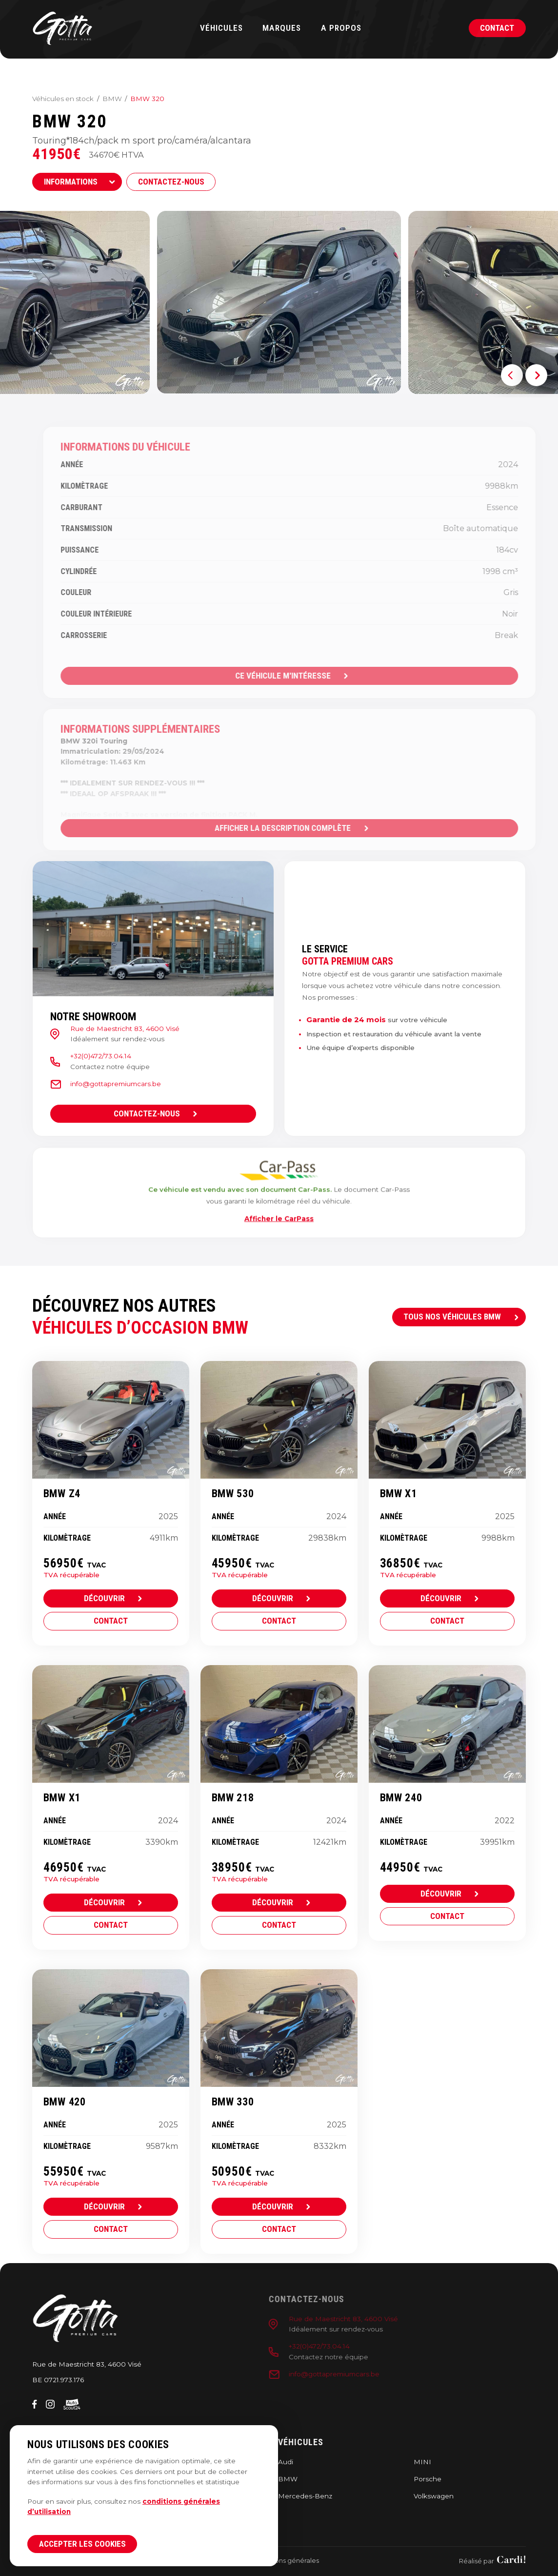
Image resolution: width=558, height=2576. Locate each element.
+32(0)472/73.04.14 (90, 1056)
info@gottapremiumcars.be (105, 1084)
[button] (512, 375)
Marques (281, 28)
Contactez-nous (171, 181)
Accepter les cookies (82, 2544)
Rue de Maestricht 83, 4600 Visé (114, 1028)
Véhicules (221, 28)
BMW (112, 99)
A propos (341, 28)
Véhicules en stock (63, 99)
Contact (497, 28)
